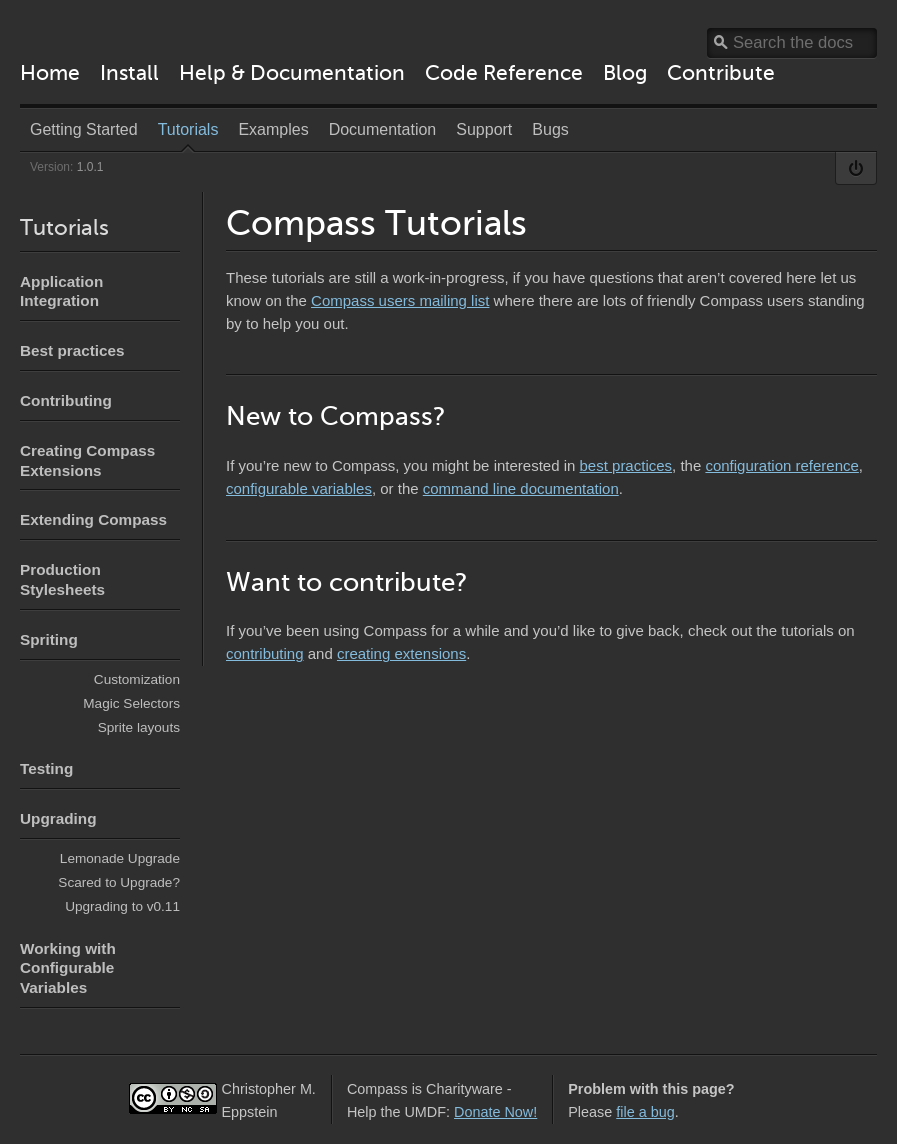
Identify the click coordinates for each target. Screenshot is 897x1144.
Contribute (721, 72)
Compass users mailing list (400, 300)
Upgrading (58, 818)
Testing (46, 768)
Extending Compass (93, 519)
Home (50, 72)
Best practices (72, 350)
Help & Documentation (292, 72)
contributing (265, 653)
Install (129, 72)
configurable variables (299, 488)
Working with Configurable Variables (68, 968)
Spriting (49, 639)
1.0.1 (90, 167)
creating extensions (401, 653)
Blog (625, 72)
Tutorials (64, 227)
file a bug (645, 1112)
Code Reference (504, 72)
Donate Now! (495, 1112)
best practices (626, 465)
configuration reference (781, 465)
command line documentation (521, 488)
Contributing (66, 400)
